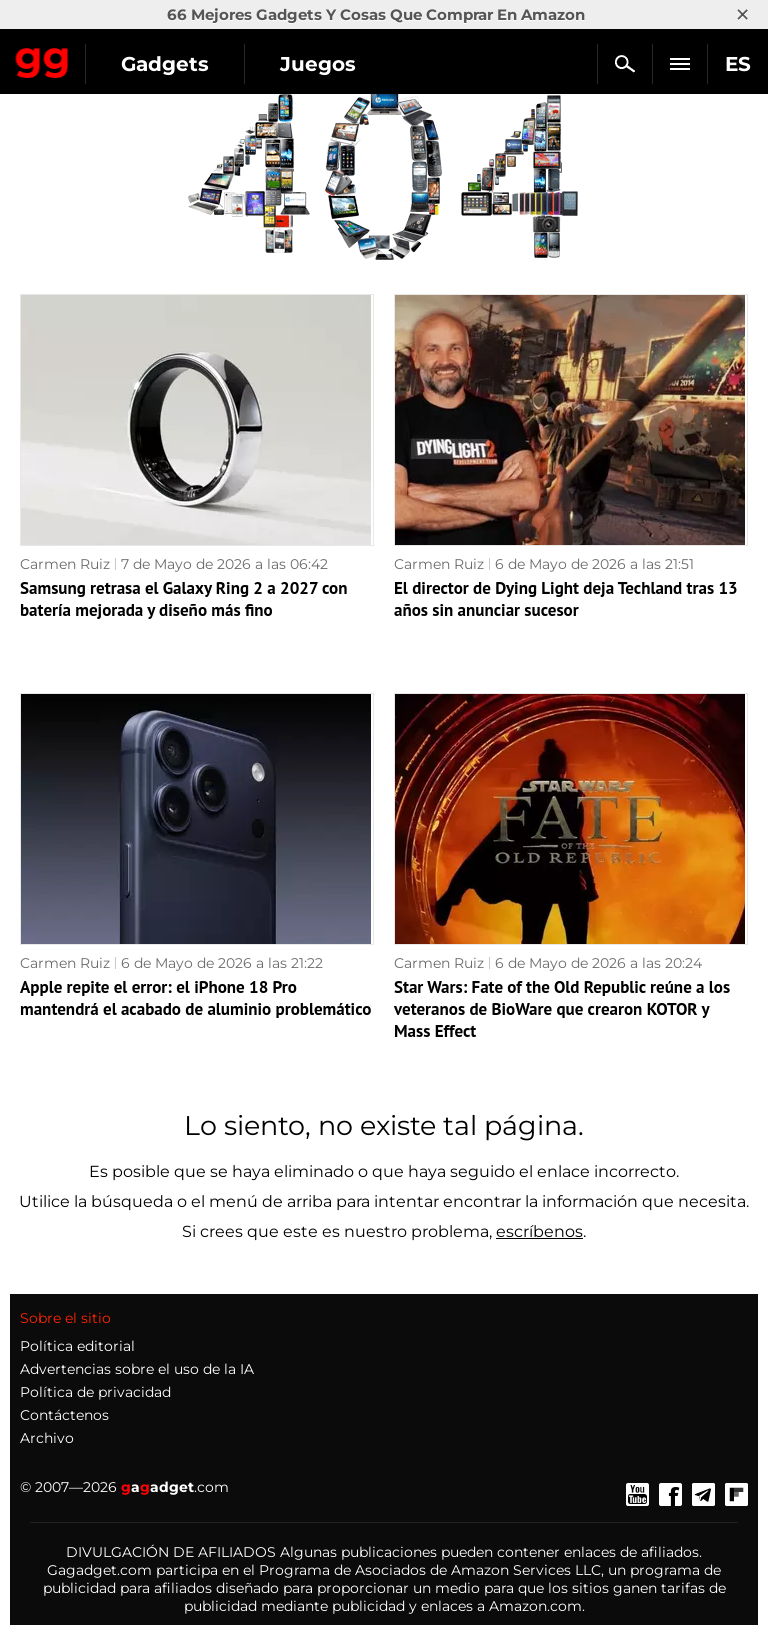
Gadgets (165, 64)
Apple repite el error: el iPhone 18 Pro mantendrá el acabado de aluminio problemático (195, 998)
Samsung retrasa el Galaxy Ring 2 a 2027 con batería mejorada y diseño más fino (183, 599)
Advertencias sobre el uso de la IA (137, 1369)
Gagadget (42, 59)
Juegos (318, 64)
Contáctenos (64, 1415)
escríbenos (539, 1231)
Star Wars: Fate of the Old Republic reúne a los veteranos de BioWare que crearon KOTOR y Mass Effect (562, 1009)
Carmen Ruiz (65, 564)
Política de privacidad (95, 1392)
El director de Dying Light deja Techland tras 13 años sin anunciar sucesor (566, 599)
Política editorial (77, 1346)
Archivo (47, 1438)
